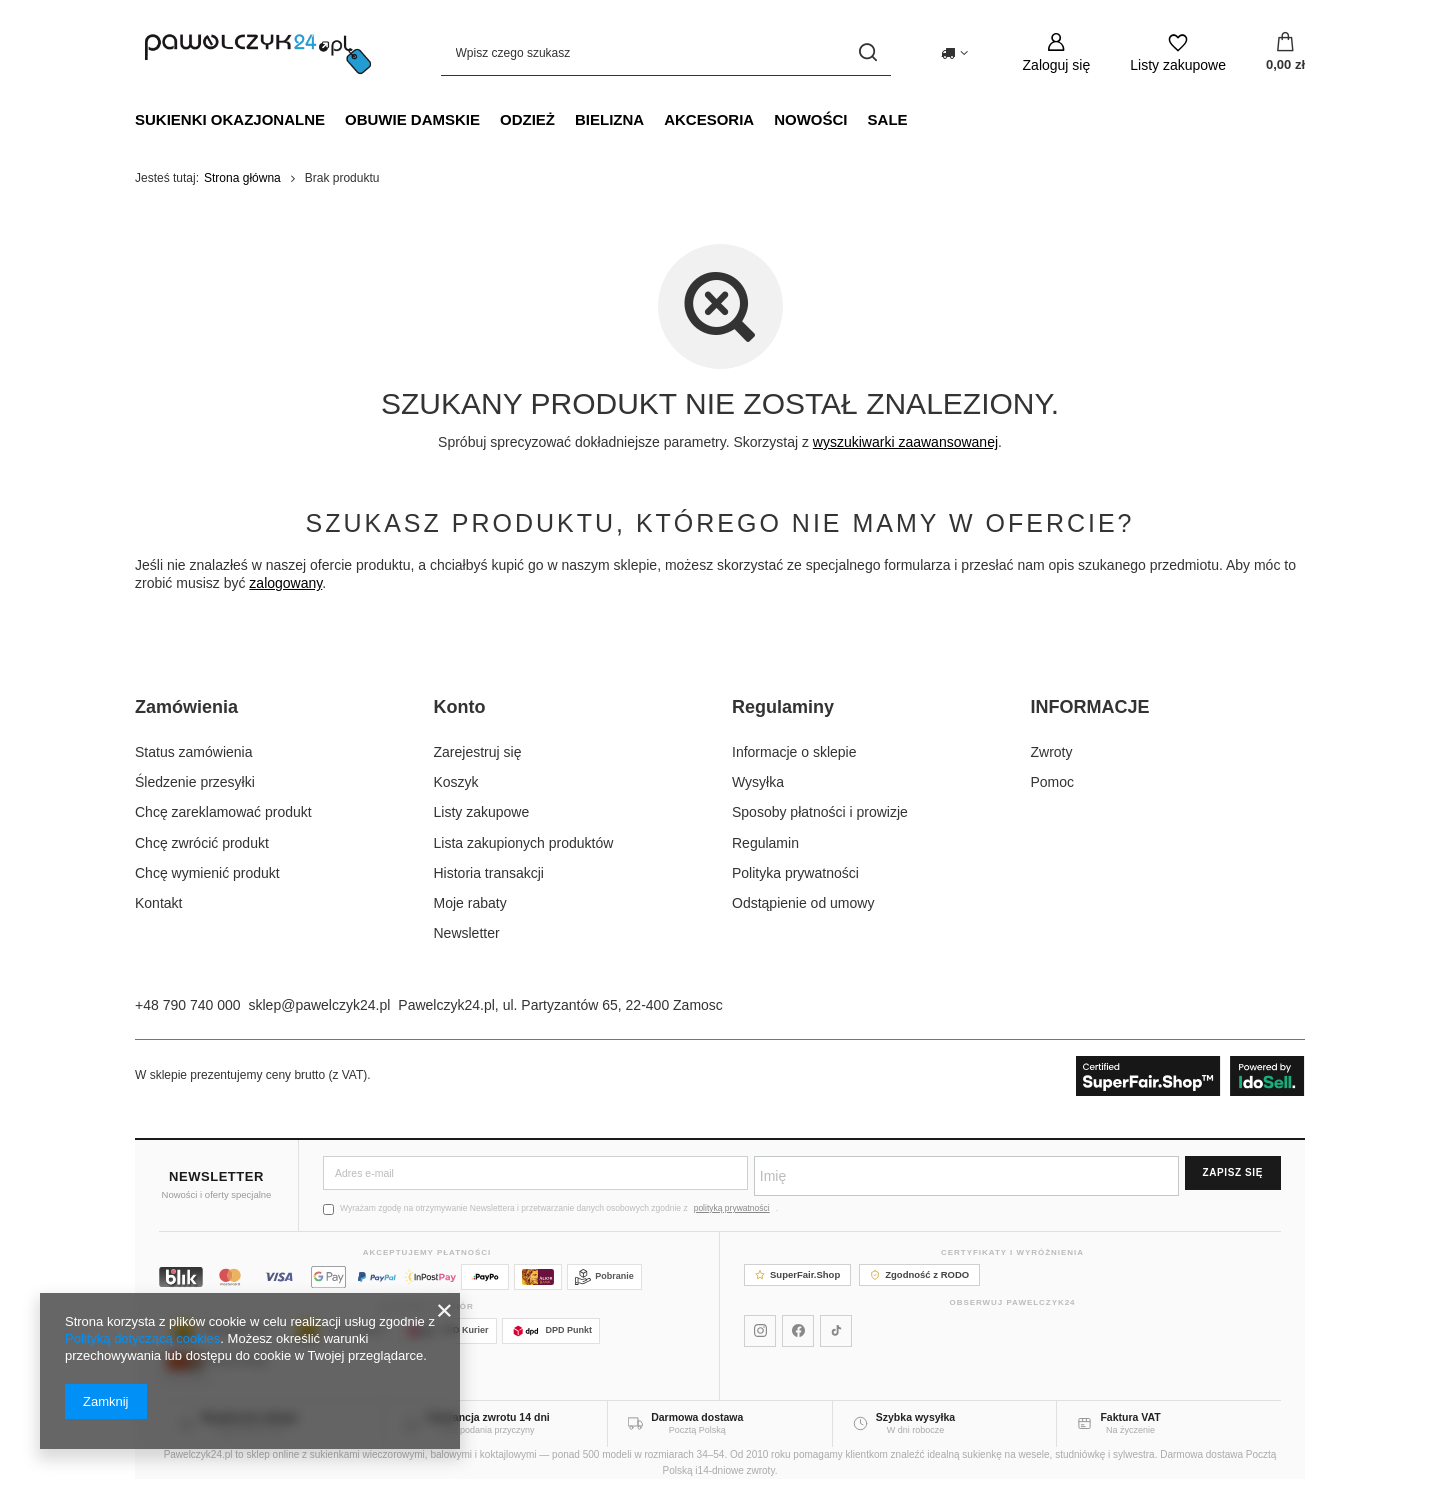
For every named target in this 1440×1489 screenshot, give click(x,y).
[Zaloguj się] (1057, 52)
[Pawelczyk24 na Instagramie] (760, 1331)
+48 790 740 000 (188, 1005)
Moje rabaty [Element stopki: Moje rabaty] (470, 903)
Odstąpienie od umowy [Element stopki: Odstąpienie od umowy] (803, 903)
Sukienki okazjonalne (230, 119)
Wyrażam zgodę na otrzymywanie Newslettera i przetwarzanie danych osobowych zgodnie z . (550, 1208)
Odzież (527, 119)
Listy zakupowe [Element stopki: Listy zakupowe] (482, 812)
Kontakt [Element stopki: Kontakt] (158, 903)
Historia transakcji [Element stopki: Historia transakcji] (489, 873)
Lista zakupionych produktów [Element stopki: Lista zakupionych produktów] (524, 843)
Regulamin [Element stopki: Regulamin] (765, 843)
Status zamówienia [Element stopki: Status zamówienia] (194, 752)
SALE (888, 119)
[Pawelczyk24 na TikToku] (836, 1331)
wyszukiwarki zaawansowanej (905, 442)
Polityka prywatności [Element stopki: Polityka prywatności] (795, 873)
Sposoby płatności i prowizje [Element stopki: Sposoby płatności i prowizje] (820, 812)
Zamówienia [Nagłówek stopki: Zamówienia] (186, 707)
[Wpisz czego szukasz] (666, 52)
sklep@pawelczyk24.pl (320, 1005)
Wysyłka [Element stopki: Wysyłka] (758, 782)
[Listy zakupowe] (1178, 52)
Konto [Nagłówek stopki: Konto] (460, 707)
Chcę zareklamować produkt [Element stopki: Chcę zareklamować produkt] (223, 812)
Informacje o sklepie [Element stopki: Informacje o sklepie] (794, 752)
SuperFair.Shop (797, 1274)
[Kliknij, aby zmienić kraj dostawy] (954, 53)
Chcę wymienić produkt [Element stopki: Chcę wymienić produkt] (207, 873)
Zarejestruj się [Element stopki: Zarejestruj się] (478, 752)
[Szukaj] (868, 52)
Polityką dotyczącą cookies (142, 1338)
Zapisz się (1233, 1172)
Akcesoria (709, 119)
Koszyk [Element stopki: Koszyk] (456, 782)
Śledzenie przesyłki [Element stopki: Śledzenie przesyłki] (195, 782)
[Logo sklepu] (258, 53)
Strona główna (242, 178)
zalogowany (285, 583)
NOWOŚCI (810, 119)
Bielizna (609, 119)
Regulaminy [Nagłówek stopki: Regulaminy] (783, 707)
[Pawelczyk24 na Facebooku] (798, 1331)
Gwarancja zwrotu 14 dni (488, 1417)
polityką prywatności (732, 1208)
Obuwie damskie (412, 119)
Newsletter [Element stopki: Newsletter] (467, 933)
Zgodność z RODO (919, 1274)
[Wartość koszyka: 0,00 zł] (1285, 53)
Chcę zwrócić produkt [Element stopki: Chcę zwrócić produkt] (202, 843)
